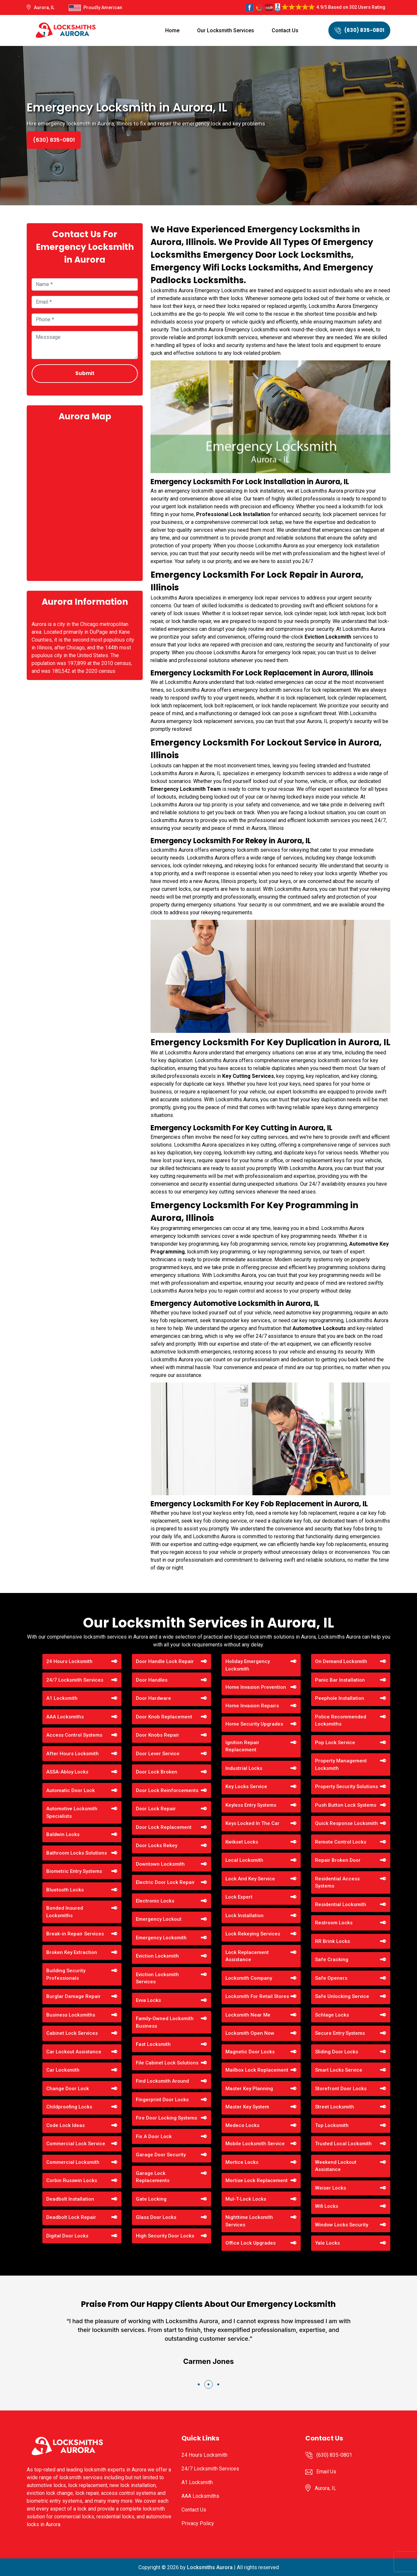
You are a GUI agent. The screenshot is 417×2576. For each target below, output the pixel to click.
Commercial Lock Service (75, 2144)
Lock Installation (244, 1915)
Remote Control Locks (340, 1842)
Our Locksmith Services (225, 30)
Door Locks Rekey (156, 1845)
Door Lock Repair (156, 1809)
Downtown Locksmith (160, 1864)
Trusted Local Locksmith (343, 2144)
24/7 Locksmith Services (74, 1680)
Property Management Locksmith (341, 1764)
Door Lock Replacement (164, 1827)
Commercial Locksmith (72, 2162)
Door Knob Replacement (164, 1717)
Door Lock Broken (156, 1772)
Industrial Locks (243, 1768)
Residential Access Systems (337, 1882)
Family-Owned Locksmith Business (165, 2022)
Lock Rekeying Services (252, 1934)
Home (172, 30)
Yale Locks (327, 2243)
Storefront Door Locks (341, 2088)
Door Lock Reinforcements (167, 1790)
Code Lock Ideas (65, 2125)
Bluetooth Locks (65, 1890)
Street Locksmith (334, 2107)
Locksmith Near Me (247, 2015)
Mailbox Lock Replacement (256, 2070)
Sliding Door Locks (336, 2052)
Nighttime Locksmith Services (249, 2221)
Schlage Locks (332, 2015)
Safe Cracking (331, 1959)
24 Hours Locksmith (69, 1661)
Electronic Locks (155, 1901)
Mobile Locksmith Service (255, 2144)
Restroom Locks (333, 1923)
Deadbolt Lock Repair (71, 2217)
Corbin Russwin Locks (71, 2180)
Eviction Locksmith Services (157, 1978)
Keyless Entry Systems (250, 1805)
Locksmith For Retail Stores (257, 1996)
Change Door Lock (67, 2088)
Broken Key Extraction (71, 1952)
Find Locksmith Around (162, 2081)
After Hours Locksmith (72, 1754)
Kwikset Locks (241, 1842)
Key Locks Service (246, 1786)
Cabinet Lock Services (72, 2033)
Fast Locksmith (153, 2044)
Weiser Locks (330, 2188)
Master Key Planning (249, 2088)
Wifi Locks (326, 2206)
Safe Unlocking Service (342, 1996)
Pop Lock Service (335, 1742)
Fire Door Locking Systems (166, 2118)
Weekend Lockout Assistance (335, 2166)
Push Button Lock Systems (345, 1805)
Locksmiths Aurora (210, 2567)
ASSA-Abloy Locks (67, 1772)
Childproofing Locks (69, 2107)
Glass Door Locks (156, 2217)
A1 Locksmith (62, 1698)
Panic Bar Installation (340, 1680)
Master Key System (247, 2107)
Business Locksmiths (70, 2015)
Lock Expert (238, 1897)
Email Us (326, 2471)
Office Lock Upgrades (250, 2243)
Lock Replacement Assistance (247, 1956)
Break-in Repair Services (75, 1934)
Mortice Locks (241, 2162)
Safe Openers (331, 1978)
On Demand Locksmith (341, 1661)
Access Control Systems (74, 1735)
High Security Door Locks (165, 2236)
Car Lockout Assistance (73, 2052)
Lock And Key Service (250, 1879)
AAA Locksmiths (65, 1717)
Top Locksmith (332, 2125)
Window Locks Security (341, 2225)
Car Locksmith (62, 2070)
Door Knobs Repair (157, 1735)
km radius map (85, 500)
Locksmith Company (248, 1978)
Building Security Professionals (65, 1974)
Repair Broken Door (338, 1860)
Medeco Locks (242, 2125)
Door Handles (151, 1680)
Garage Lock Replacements (152, 2177)
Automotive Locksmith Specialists (71, 1812)
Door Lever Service (158, 1754)
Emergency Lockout (158, 1919)
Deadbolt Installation (70, 2199)
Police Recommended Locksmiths (340, 1720)
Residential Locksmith (340, 1904)
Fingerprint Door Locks (162, 2100)
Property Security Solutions (346, 1786)
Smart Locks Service (338, 2070)
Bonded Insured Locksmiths (64, 1911)
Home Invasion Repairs (252, 1706)
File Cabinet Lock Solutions (167, 2063)
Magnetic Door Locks (250, 2052)
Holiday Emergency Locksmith (247, 1665)
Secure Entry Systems (340, 2033)
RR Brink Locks (332, 1941)
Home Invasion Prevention (255, 1687)
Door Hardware (153, 1698)
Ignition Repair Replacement (242, 1746)
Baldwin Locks (62, 1834)
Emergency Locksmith (161, 1938)
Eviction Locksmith (157, 1956)
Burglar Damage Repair (73, 1996)
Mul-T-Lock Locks (245, 2199)
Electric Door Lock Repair (165, 1882)
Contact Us (285, 30)
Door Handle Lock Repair (165, 1661)
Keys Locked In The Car (252, 1823)
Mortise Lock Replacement (256, 2180)
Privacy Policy (197, 2523)
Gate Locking (151, 2199)
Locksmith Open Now (249, 2033)
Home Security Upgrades (254, 1724)
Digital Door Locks (67, 2236)
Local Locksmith (244, 1860)
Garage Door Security (161, 2155)
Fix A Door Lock (154, 2136)
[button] (199, 2384)
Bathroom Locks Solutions (76, 1853)
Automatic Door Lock (70, 1790)
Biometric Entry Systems (74, 1871)
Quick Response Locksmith (346, 1823)
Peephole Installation (339, 1698)
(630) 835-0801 (359, 30)
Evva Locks (148, 2000)
